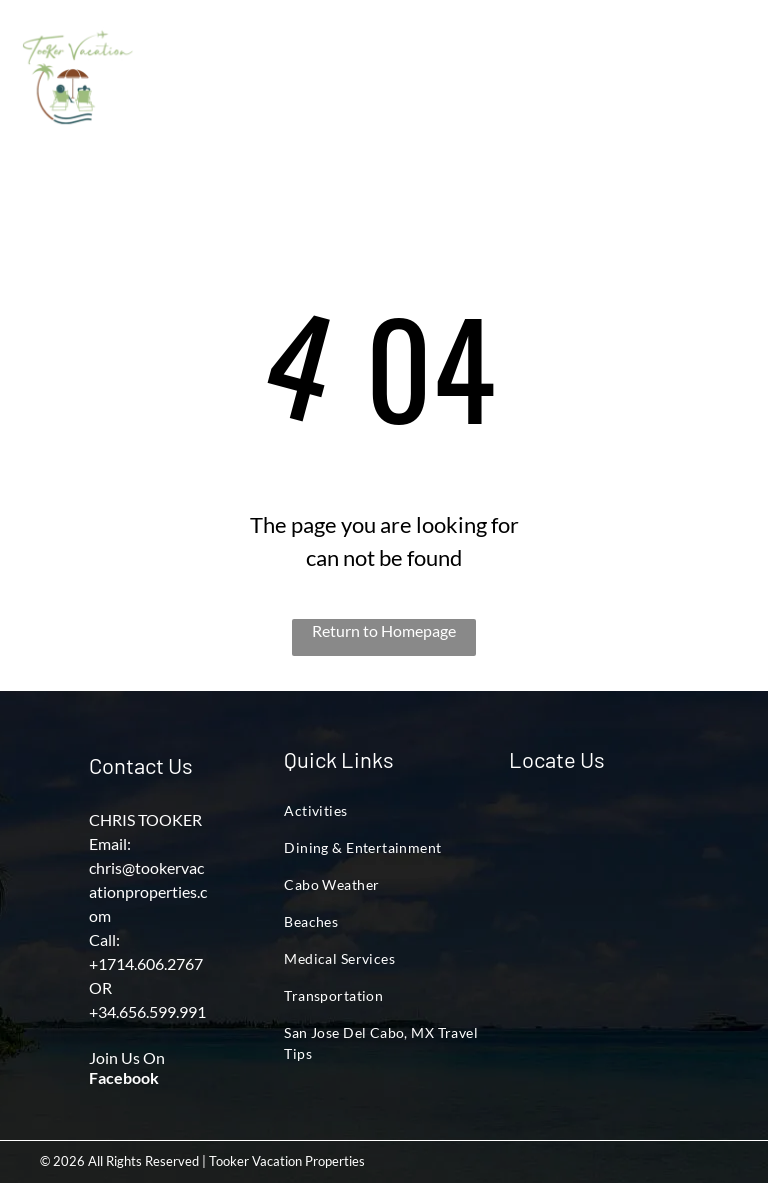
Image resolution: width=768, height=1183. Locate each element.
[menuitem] (208, 86)
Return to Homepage (384, 630)
